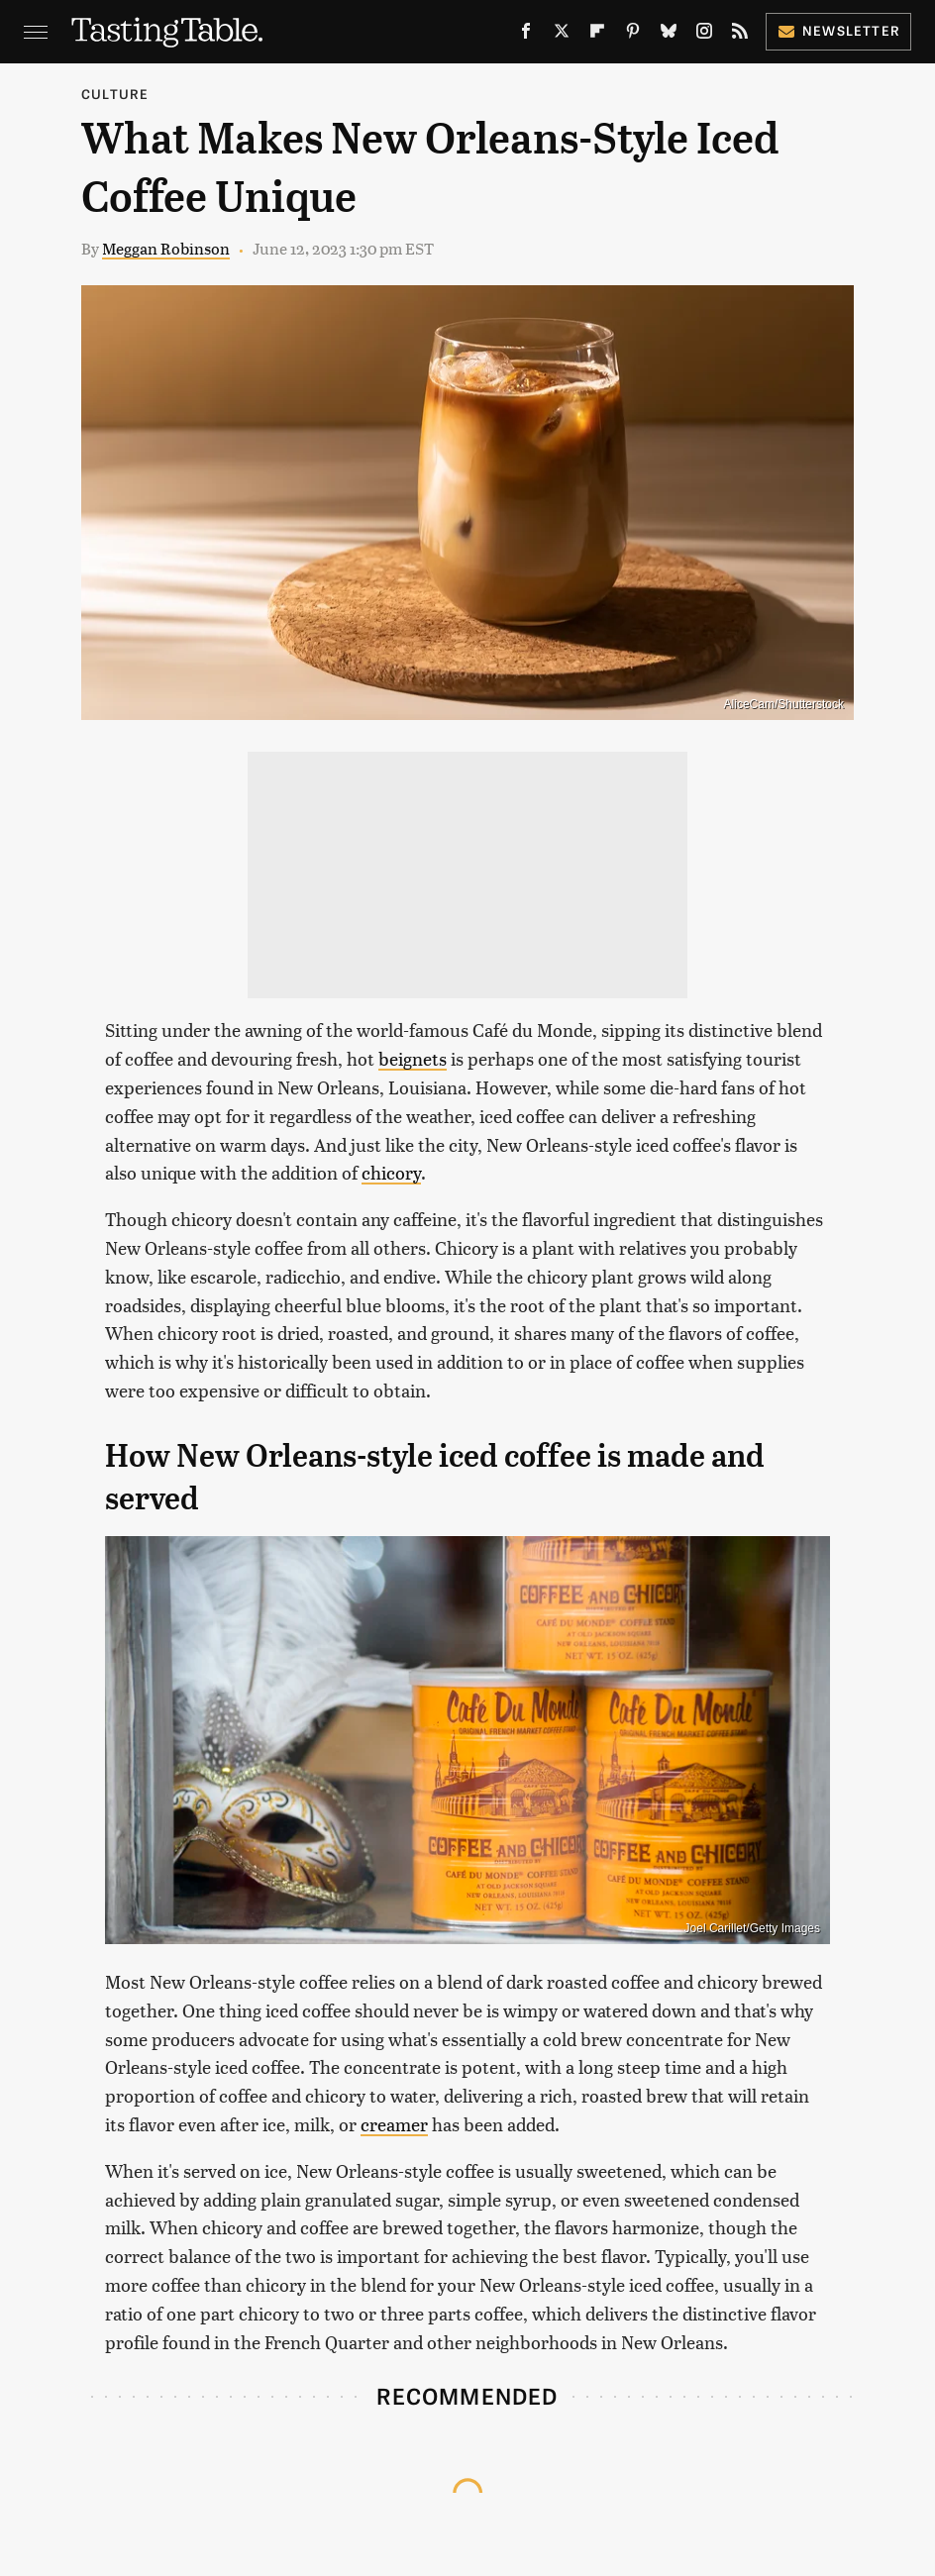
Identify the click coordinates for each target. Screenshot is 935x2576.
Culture (115, 93)
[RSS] (740, 35)
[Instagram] (704, 35)
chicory (391, 1172)
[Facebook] (526, 35)
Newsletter (838, 30)
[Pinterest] (633, 35)
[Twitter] (561, 35)
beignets (412, 1058)
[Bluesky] (668, 35)
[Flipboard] (597, 35)
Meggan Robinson (166, 248)
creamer (394, 2124)
